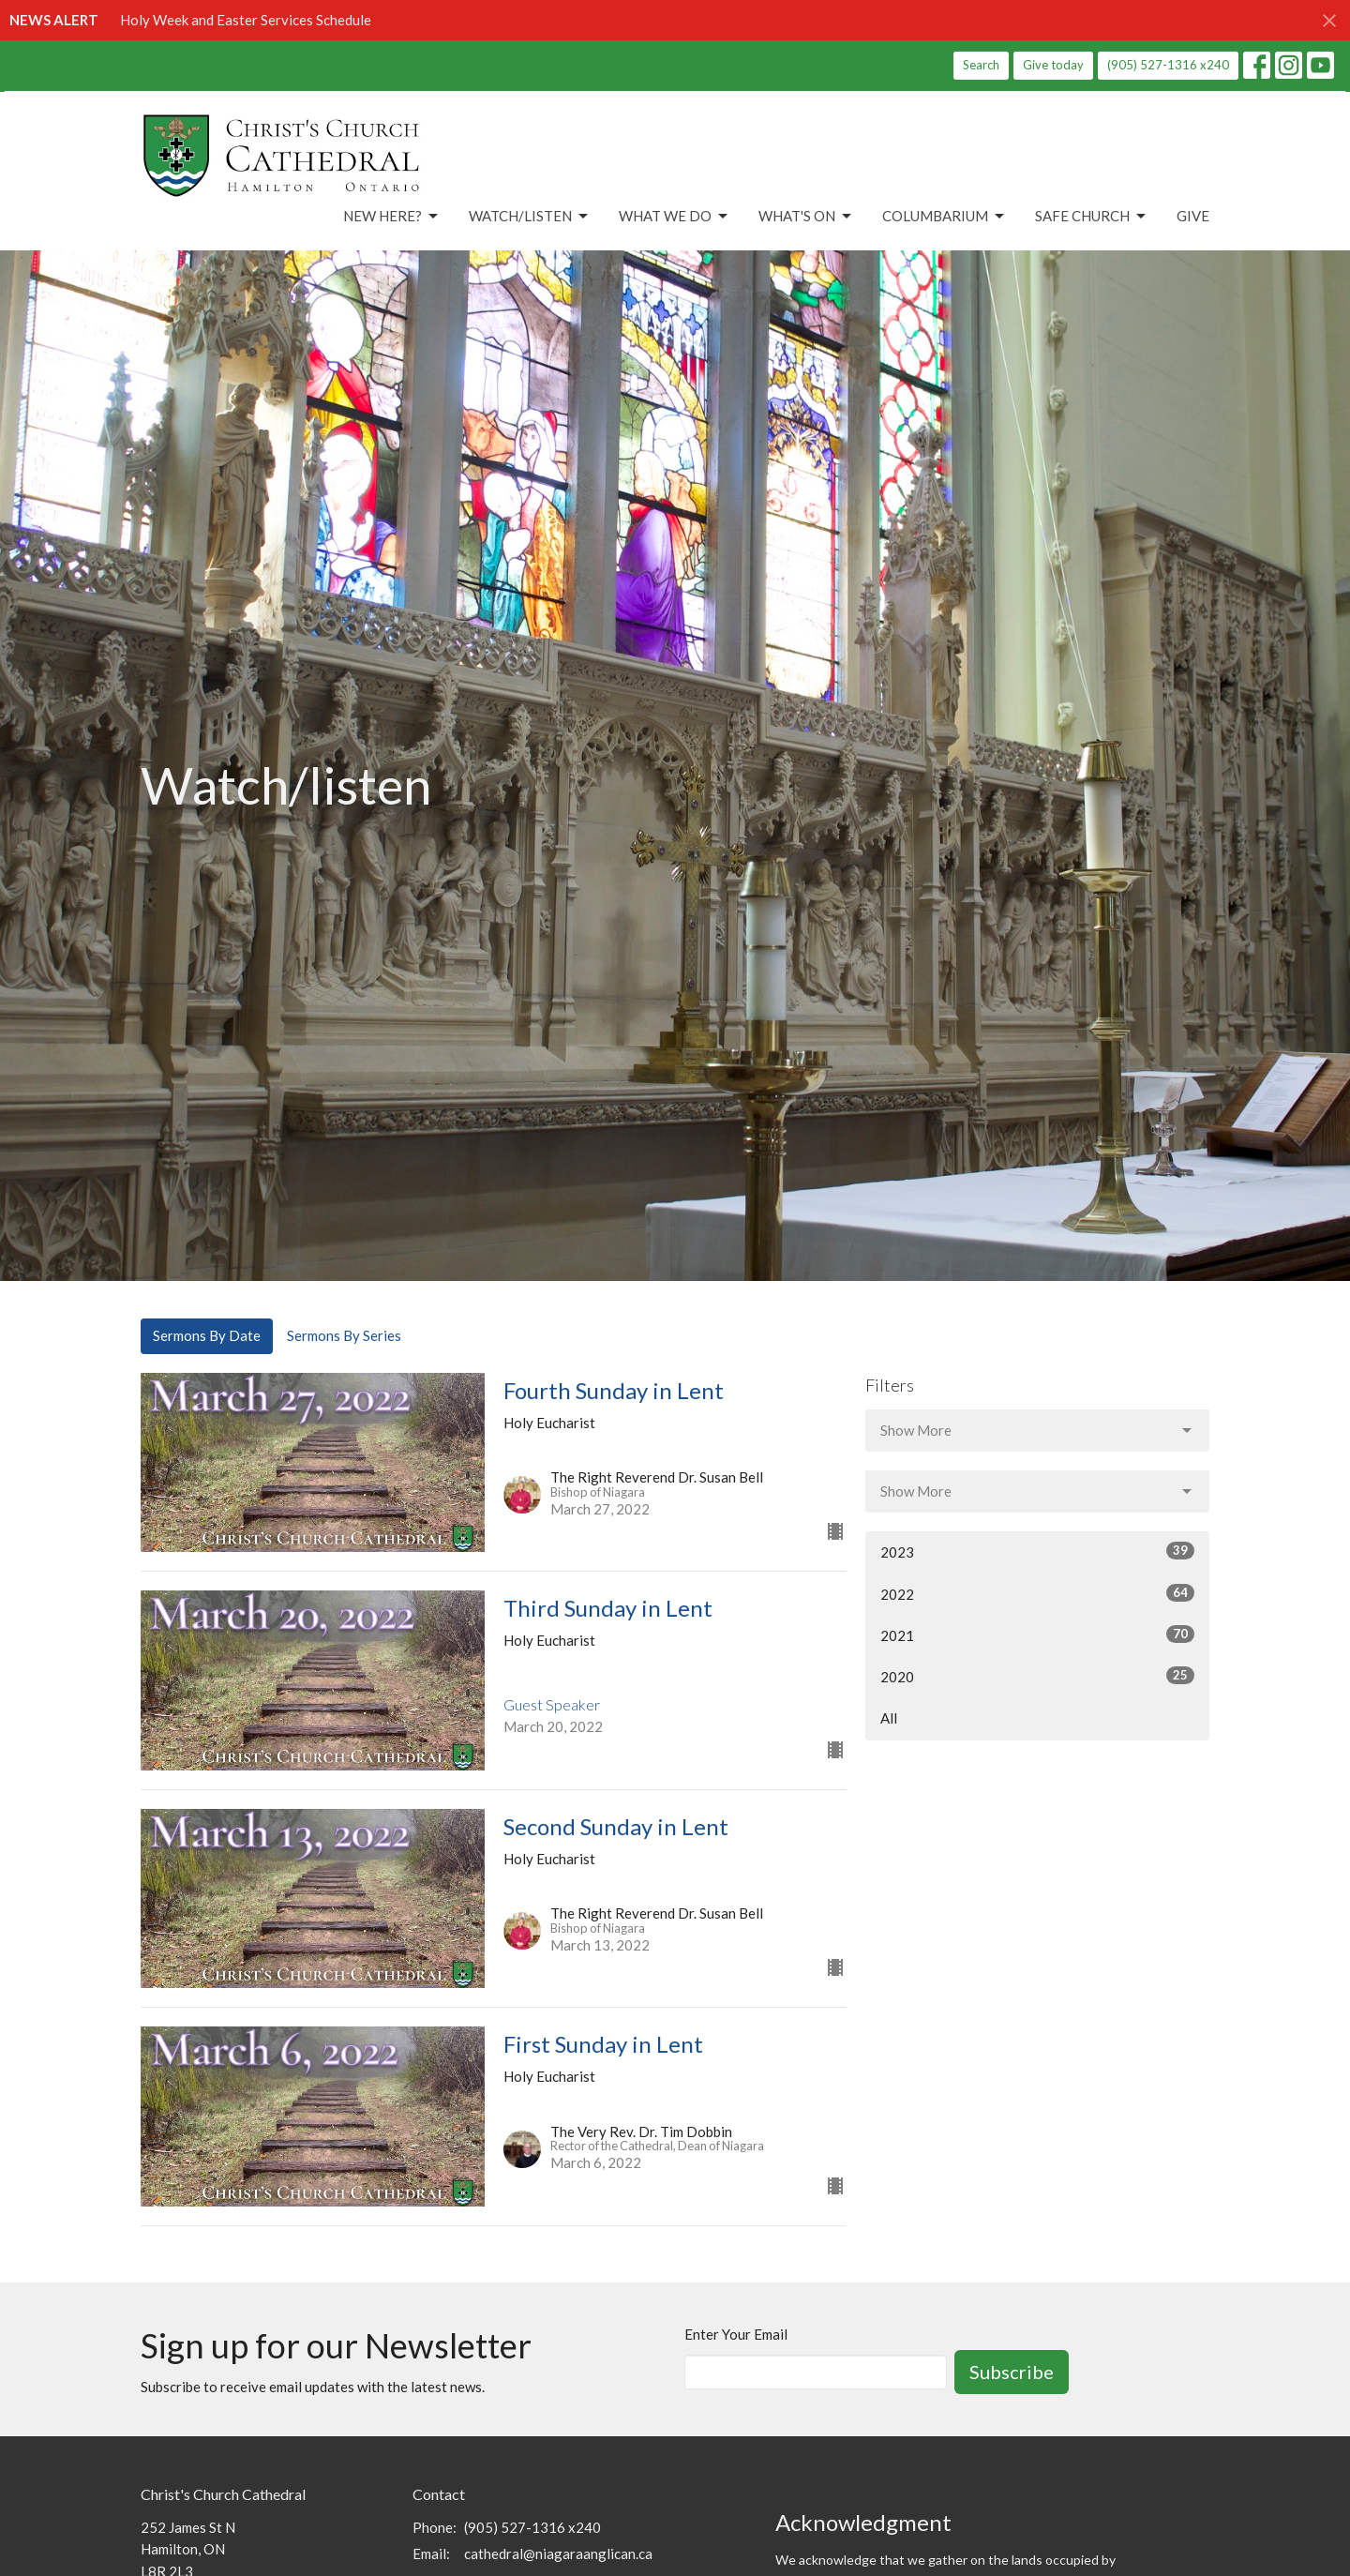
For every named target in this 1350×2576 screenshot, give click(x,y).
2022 (1037, 1593)
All (888, 1718)
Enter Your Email (736, 2334)
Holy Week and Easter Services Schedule (245, 19)
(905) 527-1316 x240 (1168, 64)
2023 (1037, 1551)
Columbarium (944, 216)
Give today (1053, 64)
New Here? (392, 216)
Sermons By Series (344, 1335)
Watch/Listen (530, 216)
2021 (1037, 1634)
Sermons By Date (207, 1335)
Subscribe (1011, 2371)
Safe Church (1091, 216)
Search (981, 64)
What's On (806, 216)
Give (1193, 215)
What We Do (674, 216)
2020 (1037, 1675)
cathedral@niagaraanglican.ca (558, 2553)
